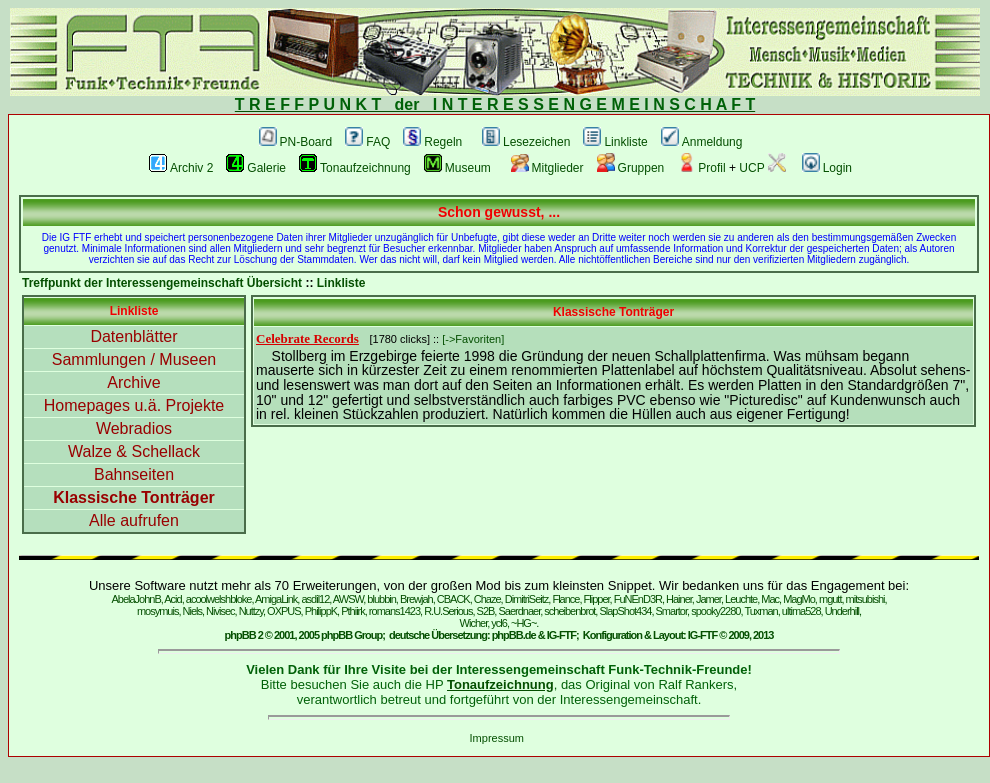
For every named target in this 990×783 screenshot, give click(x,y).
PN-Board (296, 142)
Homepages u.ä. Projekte (134, 405)
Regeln (432, 142)
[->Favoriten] (473, 339)
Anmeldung (702, 142)
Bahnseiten (134, 474)
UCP (762, 168)
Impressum (497, 738)
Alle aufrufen (134, 520)
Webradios (134, 428)
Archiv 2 (181, 168)
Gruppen (631, 168)
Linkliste (615, 142)
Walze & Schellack (134, 451)
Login (827, 168)
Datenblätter (133, 336)
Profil (701, 168)
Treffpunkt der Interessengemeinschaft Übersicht (162, 283)
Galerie (256, 168)
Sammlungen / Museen (134, 359)
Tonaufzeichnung (355, 168)
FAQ (367, 142)
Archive (133, 382)
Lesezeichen (526, 142)
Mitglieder (547, 168)
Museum (457, 168)
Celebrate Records (307, 338)
